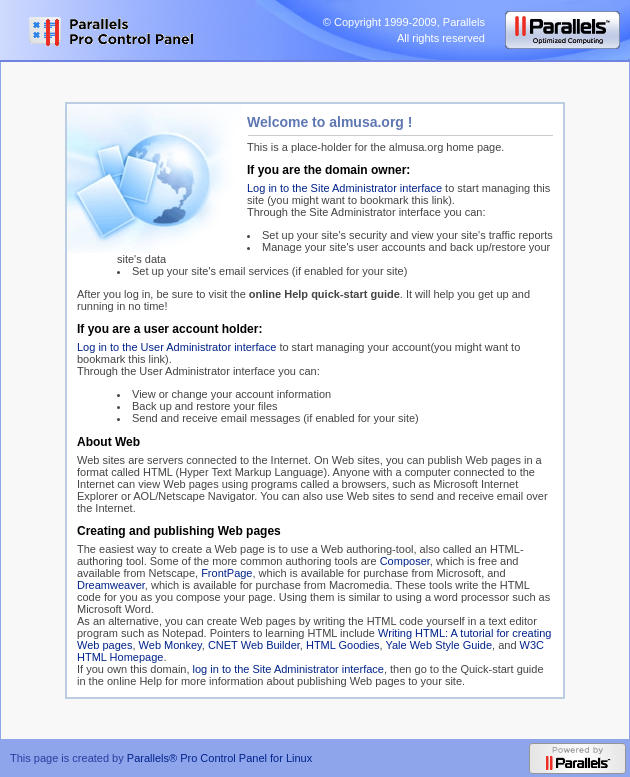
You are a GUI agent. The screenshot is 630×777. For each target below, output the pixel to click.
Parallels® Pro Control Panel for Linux (219, 758)
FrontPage (226, 573)
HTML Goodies (343, 645)
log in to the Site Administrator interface (288, 669)
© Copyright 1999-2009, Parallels (404, 22)
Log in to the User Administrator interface (176, 347)
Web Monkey (170, 645)
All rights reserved (441, 38)
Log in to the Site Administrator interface (344, 188)
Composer (405, 561)
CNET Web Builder (254, 645)
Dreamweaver (111, 585)
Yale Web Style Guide (438, 645)
